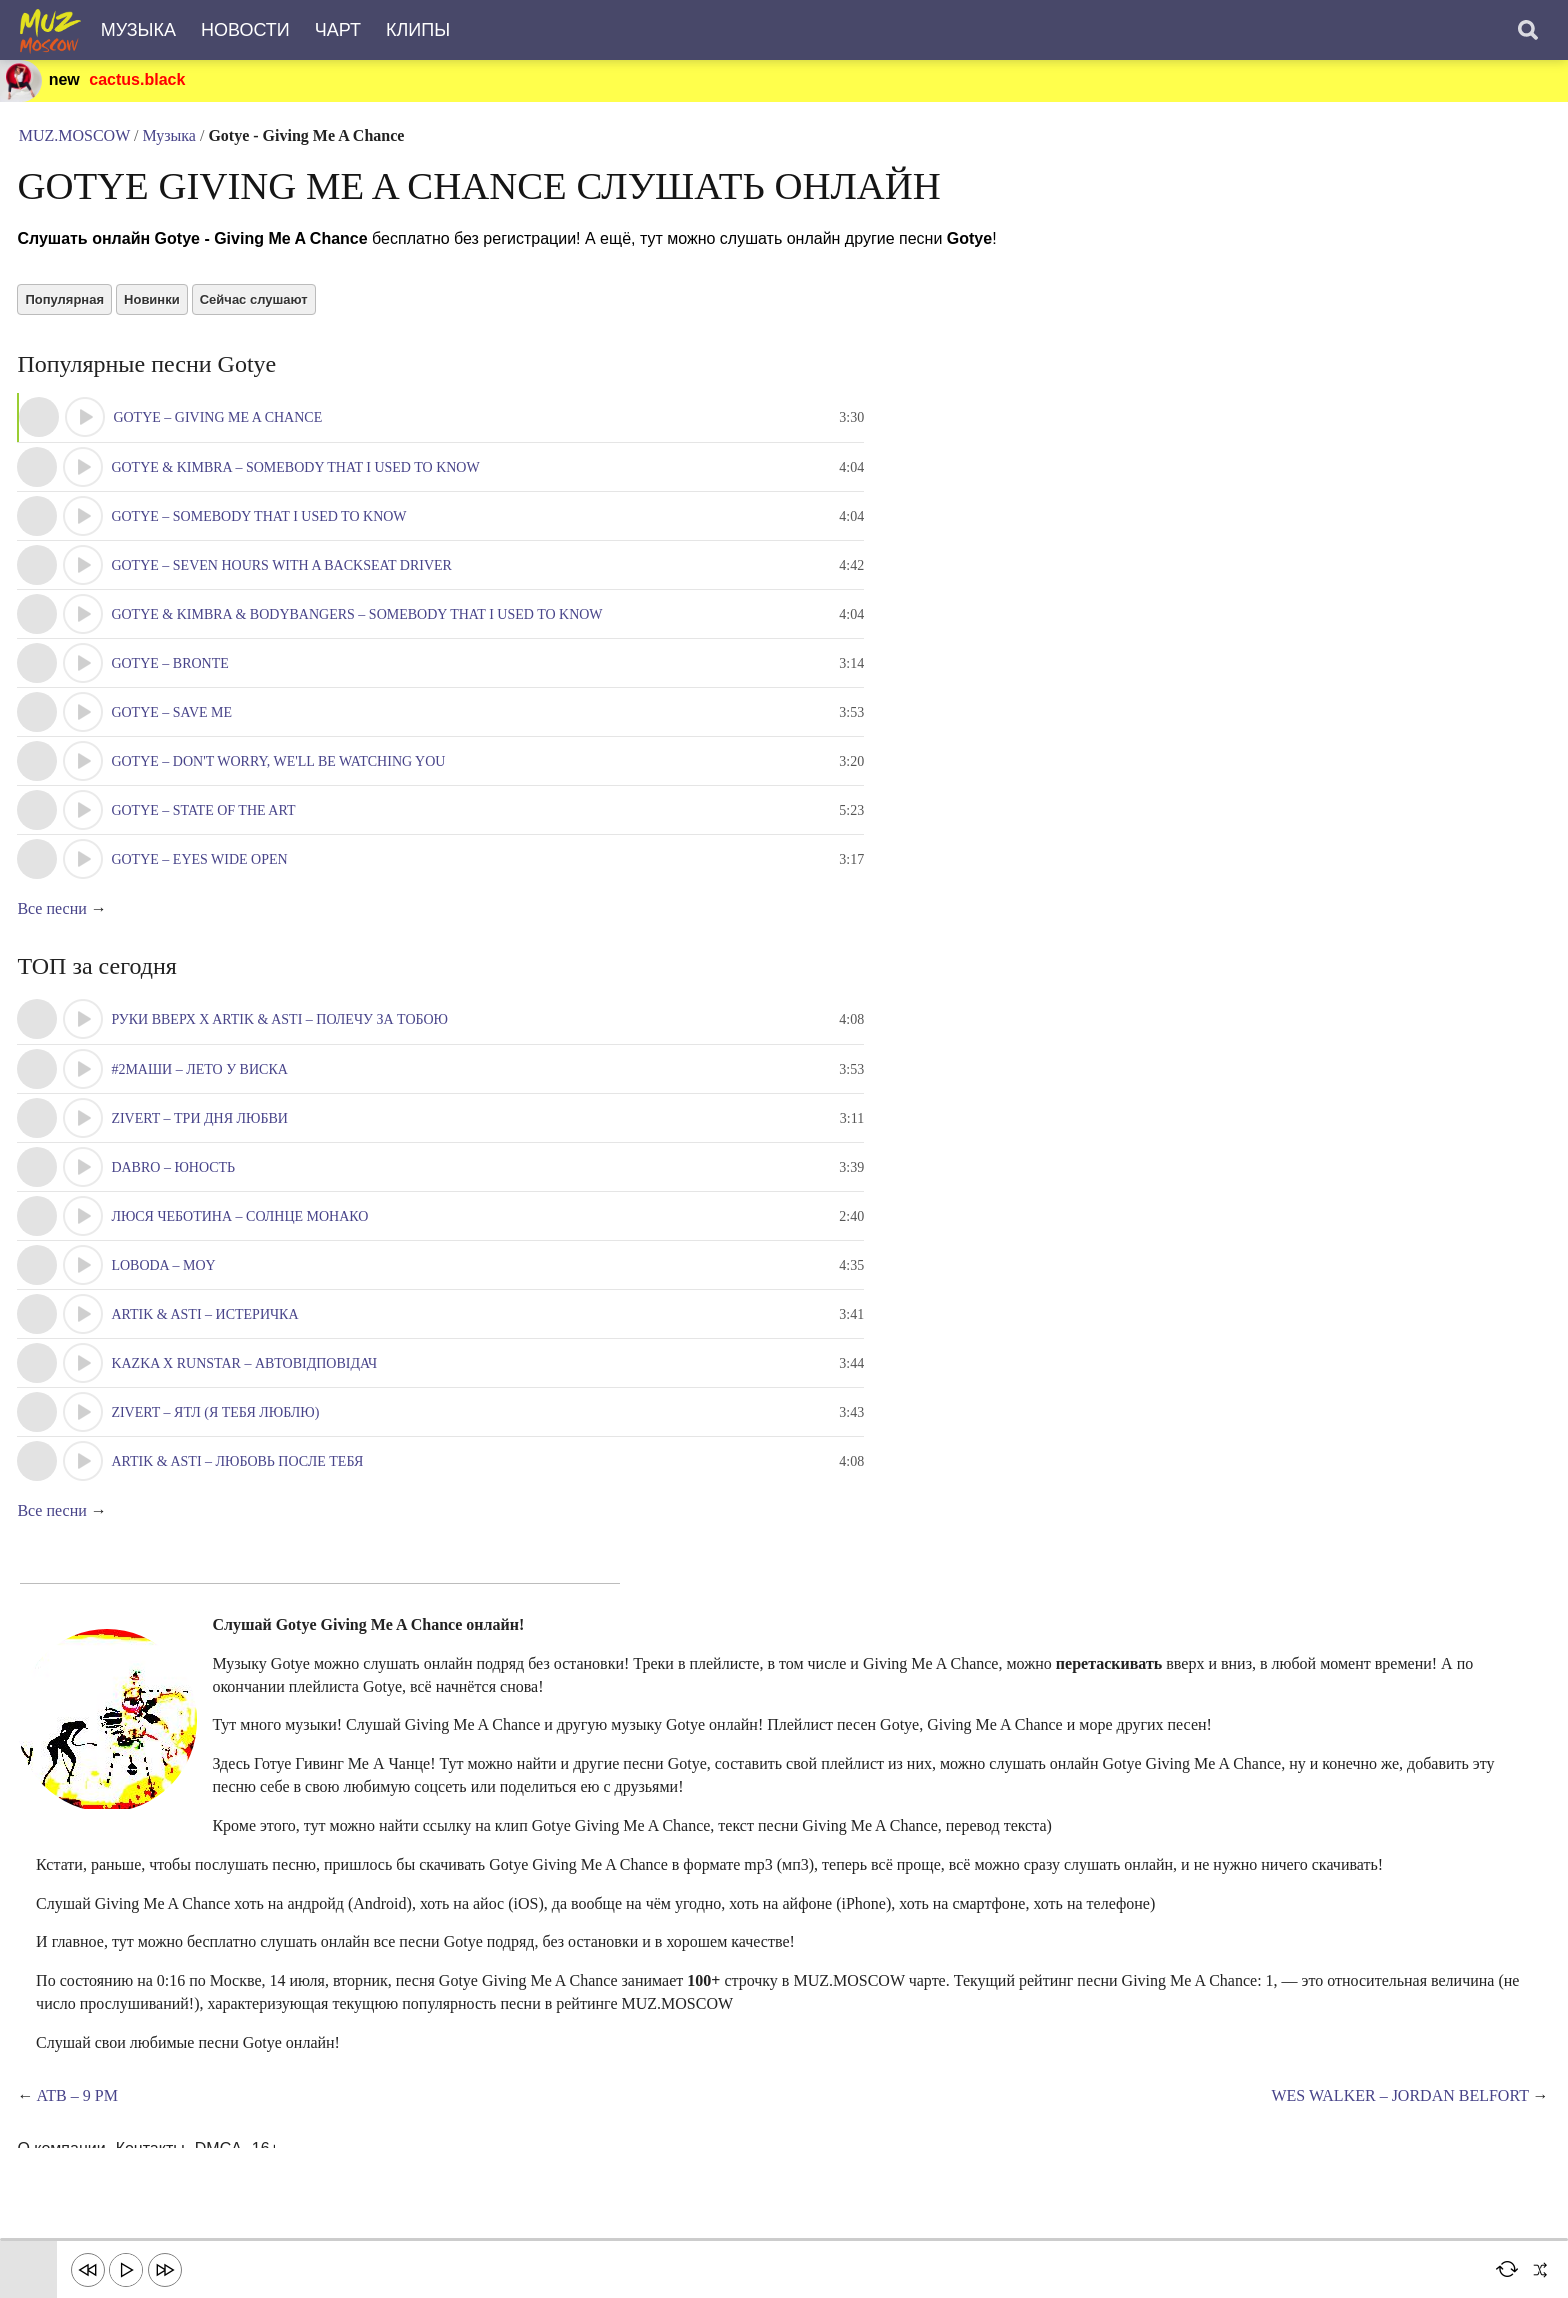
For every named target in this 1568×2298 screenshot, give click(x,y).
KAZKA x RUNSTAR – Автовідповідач (247, 1385)
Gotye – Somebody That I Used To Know (261, 534)
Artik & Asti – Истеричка (207, 1336)
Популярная (67, 314)
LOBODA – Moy (166, 1287)
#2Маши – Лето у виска (202, 1091)
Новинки (155, 314)
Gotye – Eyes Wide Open (202, 877)
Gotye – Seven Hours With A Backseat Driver (284, 583)
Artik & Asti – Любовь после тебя (240, 1483)
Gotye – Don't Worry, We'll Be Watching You (281, 779)
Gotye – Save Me (174, 730)
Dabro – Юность (176, 1189)
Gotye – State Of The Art (206, 828)
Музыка (138, 30)
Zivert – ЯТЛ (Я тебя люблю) (218, 1434)
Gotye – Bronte (172, 681)
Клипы (418, 30)
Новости (245, 30)
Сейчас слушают (256, 314)
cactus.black (139, 80)
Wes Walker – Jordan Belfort (1397, 2118)
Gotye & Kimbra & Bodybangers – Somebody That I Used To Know (359, 632)
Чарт (338, 30)
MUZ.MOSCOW (75, 139)
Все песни (54, 927)
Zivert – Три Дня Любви (202, 1140)
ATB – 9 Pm (79, 2118)
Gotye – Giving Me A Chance (220, 435)
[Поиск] (1528, 30)
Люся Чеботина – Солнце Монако (242, 1238)
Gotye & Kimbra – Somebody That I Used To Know (298, 485)
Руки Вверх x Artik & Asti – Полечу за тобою (282, 1041)
